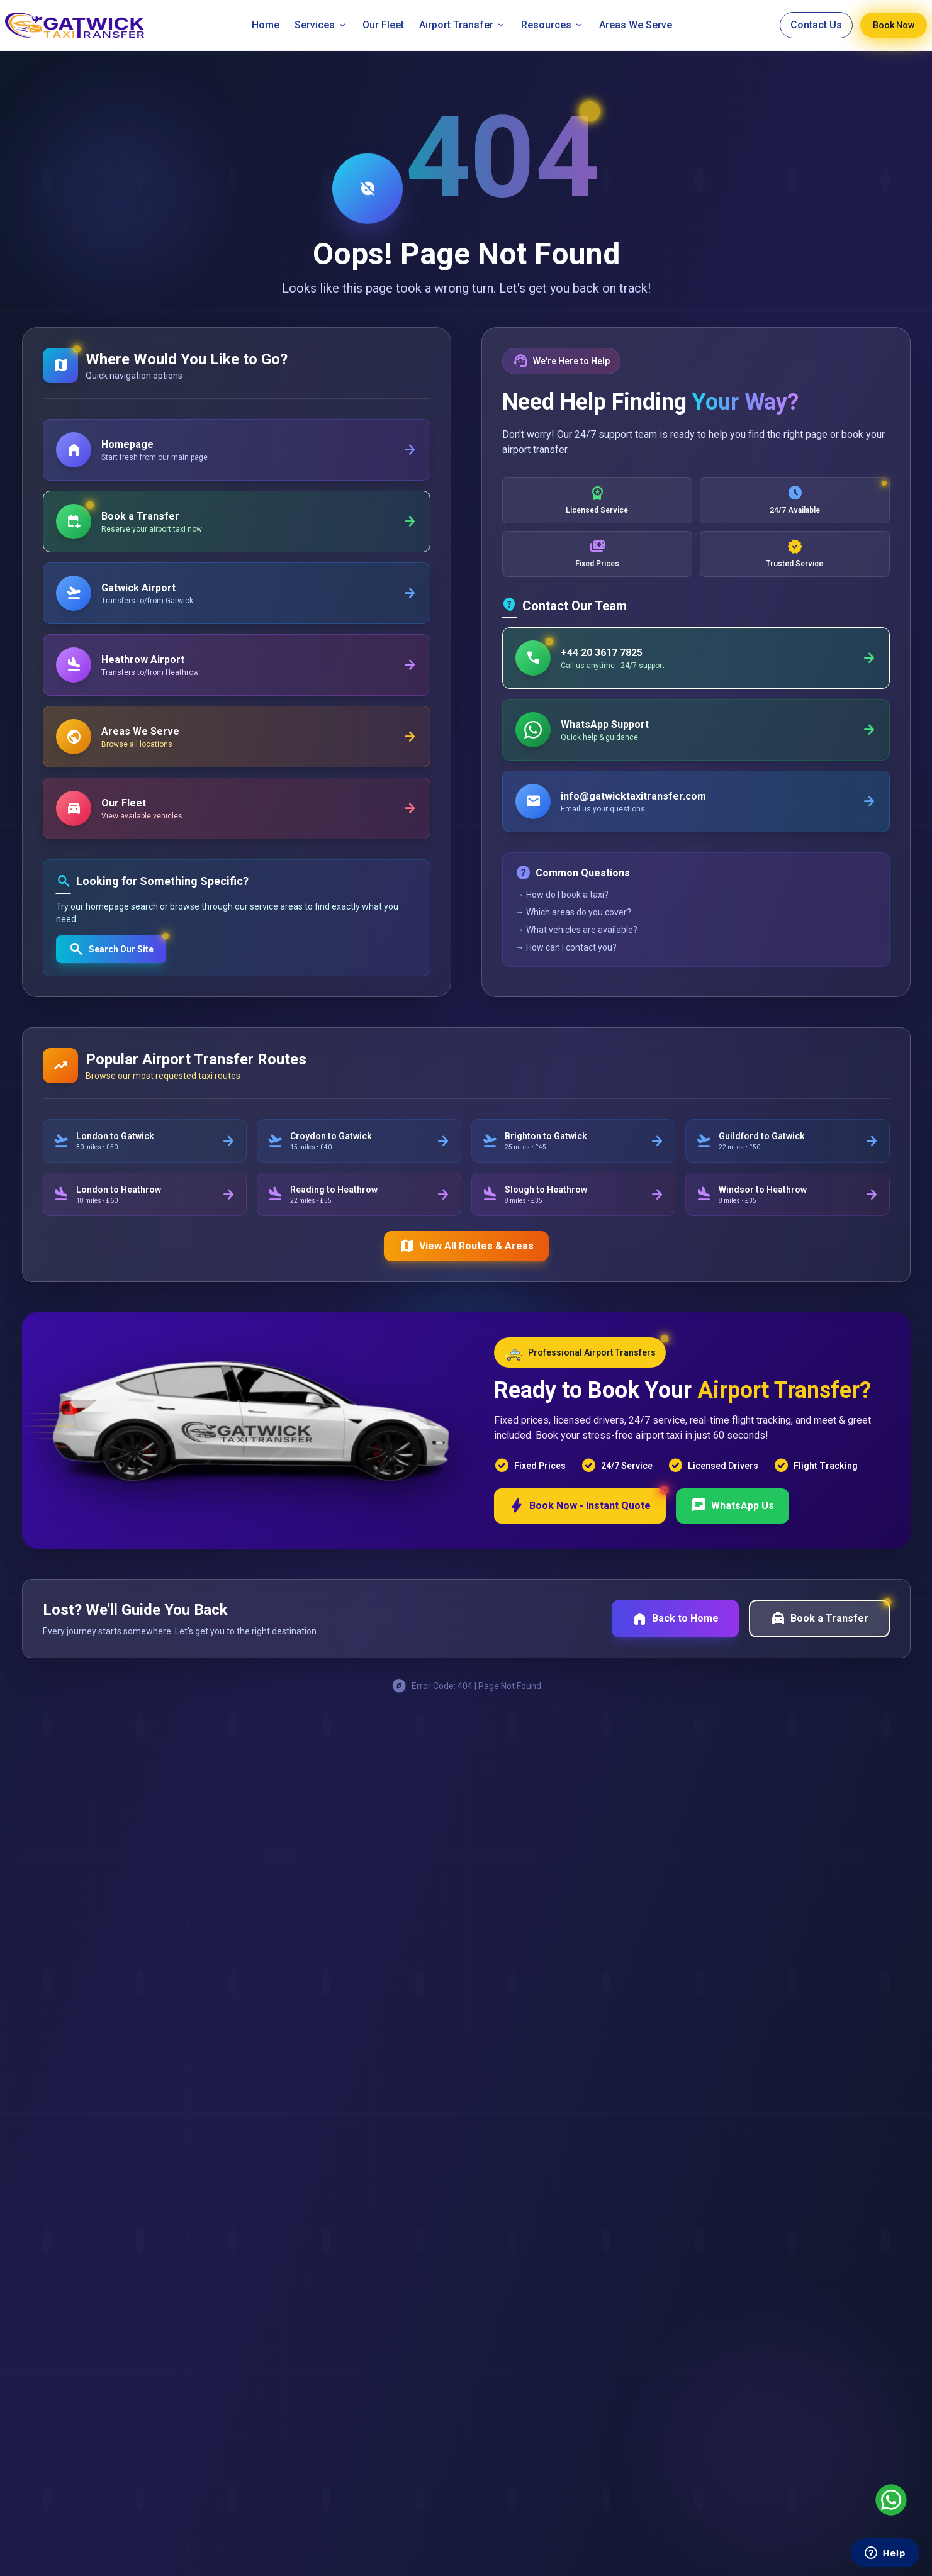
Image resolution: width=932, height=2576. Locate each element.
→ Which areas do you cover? (573, 912)
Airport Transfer (462, 25)
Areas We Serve (635, 25)
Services (321, 25)
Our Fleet (383, 25)
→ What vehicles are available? (576, 930)
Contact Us (816, 25)
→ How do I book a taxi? (562, 894)
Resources (552, 25)
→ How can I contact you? (566, 947)
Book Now (893, 25)
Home (265, 25)
